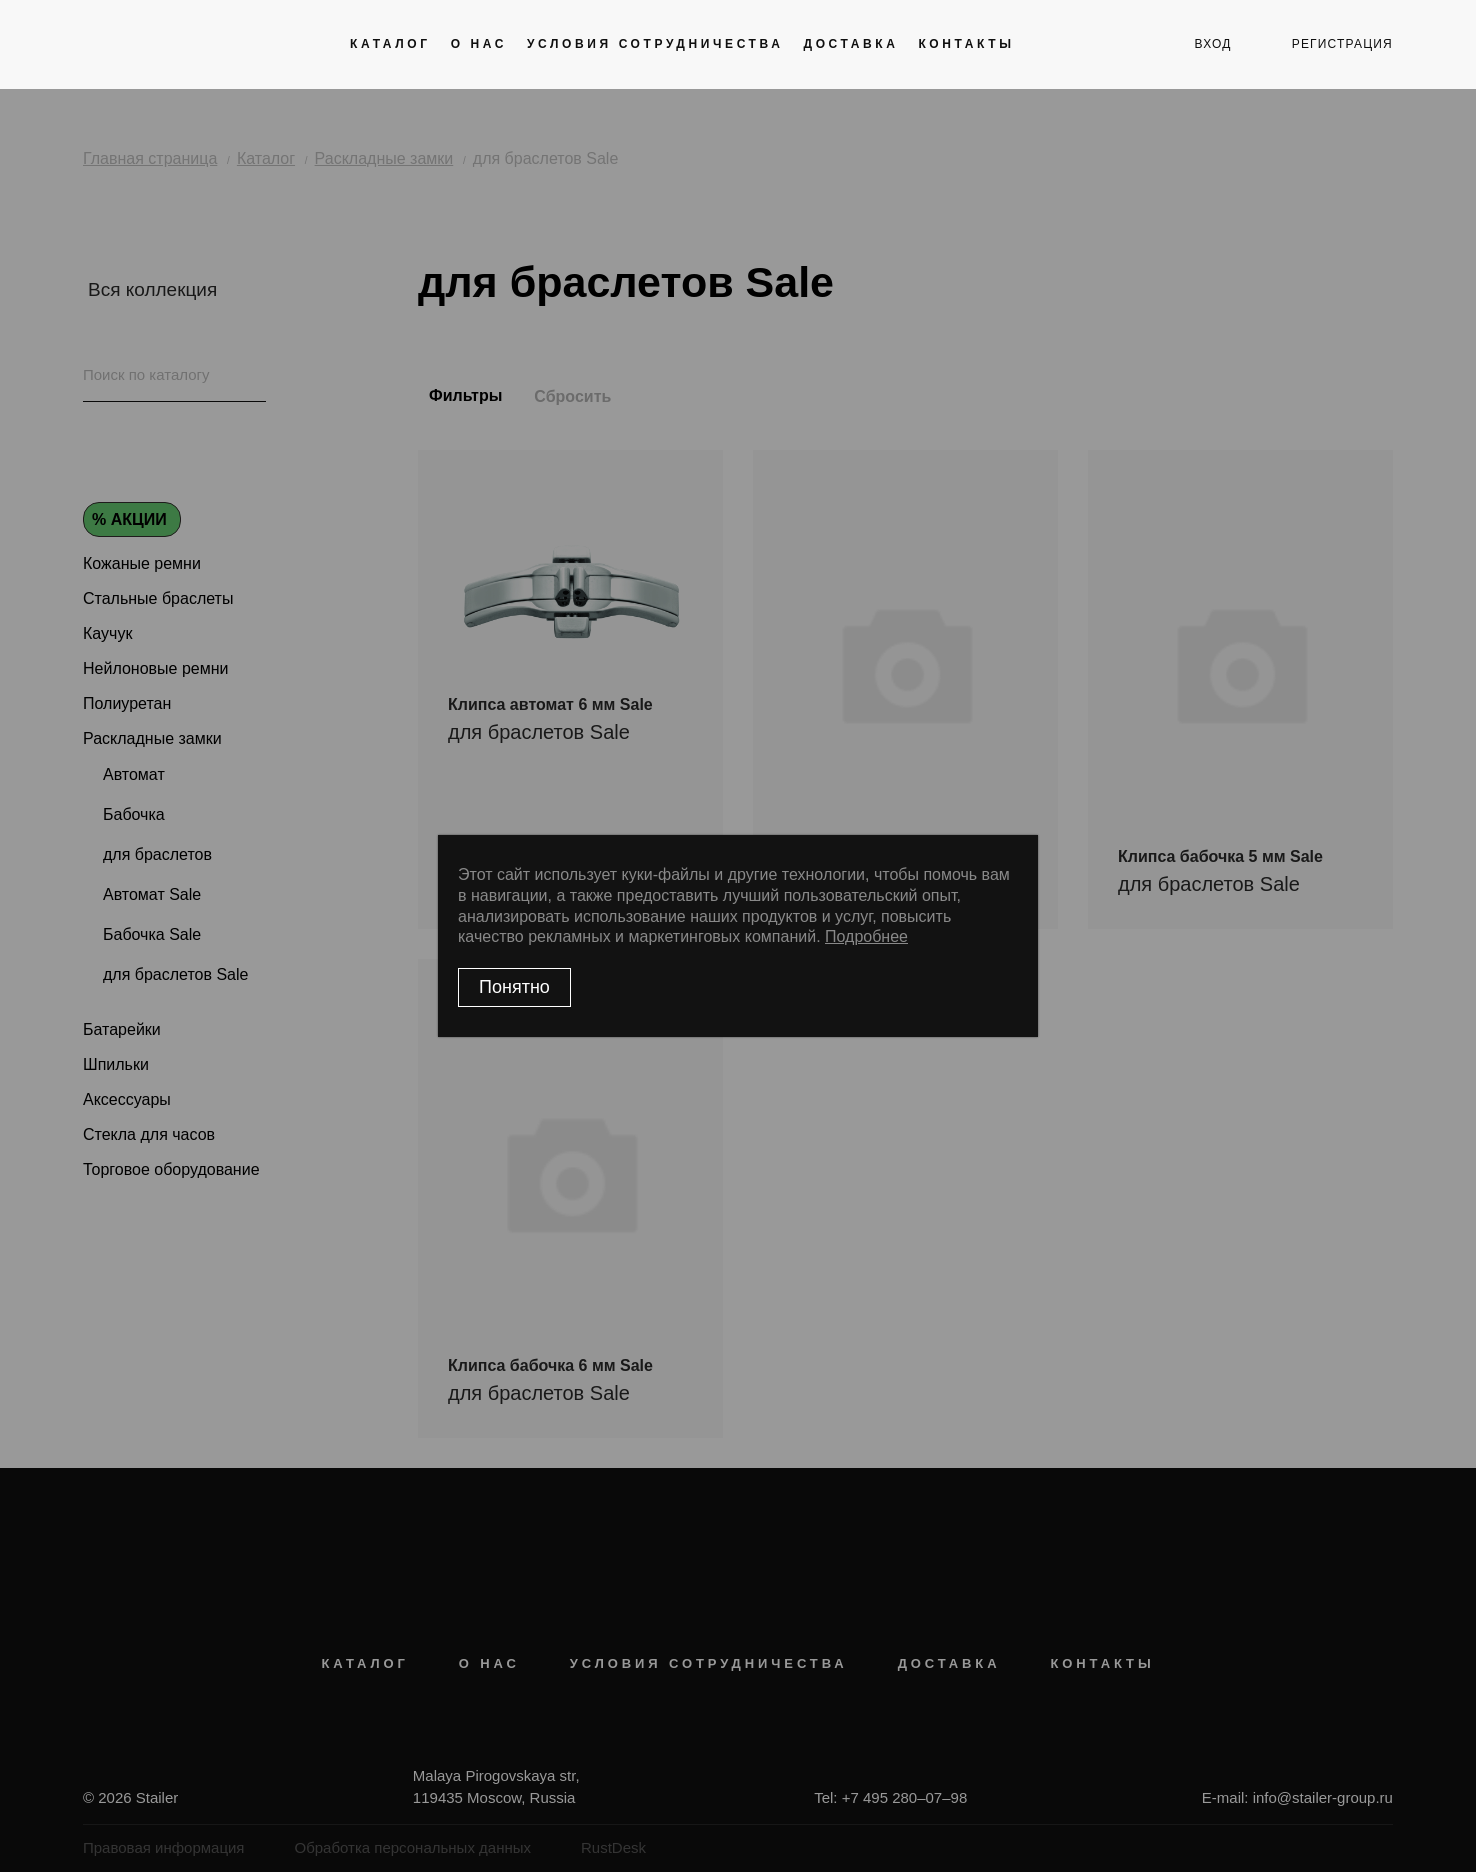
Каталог (390, 44)
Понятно (514, 987)
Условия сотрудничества (655, 44)
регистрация (1342, 44)
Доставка (850, 44)
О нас (479, 44)
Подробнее (866, 936)
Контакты (966, 44)
